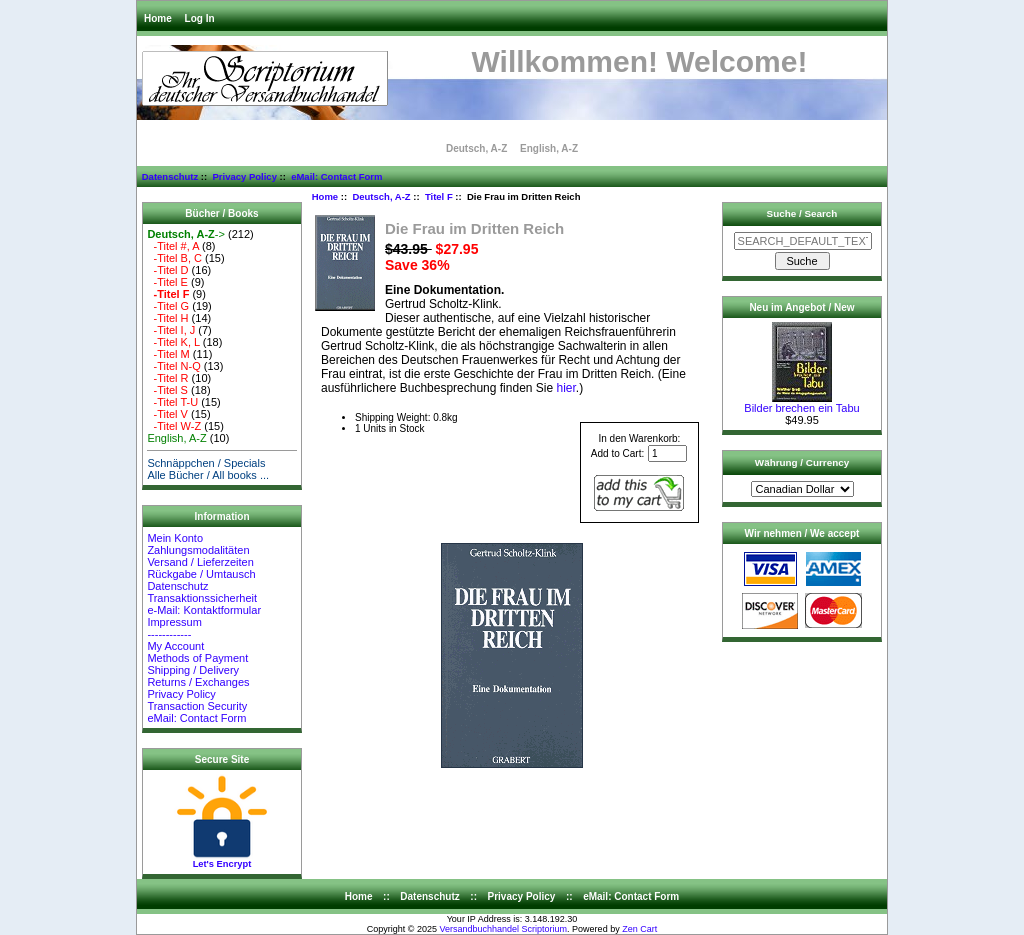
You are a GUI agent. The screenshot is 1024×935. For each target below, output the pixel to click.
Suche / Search (802, 213)
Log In (200, 18)
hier (566, 388)
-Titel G (168, 306)
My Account (175, 646)
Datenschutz (170, 176)
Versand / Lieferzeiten (200, 562)
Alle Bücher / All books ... (208, 475)
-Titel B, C (174, 258)
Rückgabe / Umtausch (201, 574)
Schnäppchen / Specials (206, 463)
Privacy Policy (244, 176)
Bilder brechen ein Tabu (801, 403)
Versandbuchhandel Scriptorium (504, 929)
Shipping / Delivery (193, 670)
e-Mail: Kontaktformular (205, 610)
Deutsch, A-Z (381, 196)
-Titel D (167, 270)
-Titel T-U (172, 402)
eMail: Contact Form (336, 176)
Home (158, 18)
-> (186, 234)
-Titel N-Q (173, 366)
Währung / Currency (802, 462)
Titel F (439, 196)
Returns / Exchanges (198, 682)
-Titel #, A (173, 246)
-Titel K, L (173, 342)
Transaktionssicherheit (202, 598)
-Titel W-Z (174, 426)
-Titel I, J (171, 330)
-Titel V (167, 414)
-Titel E (167, 282)
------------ (169, 634)
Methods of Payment (197, 658)
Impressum (174, 622)
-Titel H (167, 318)
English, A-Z (549, 148)
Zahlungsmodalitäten (198, 550)
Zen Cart (639, 929)
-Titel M (168, 354)
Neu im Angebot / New (801, 307)
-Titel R (167, 378)
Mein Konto (175, 538)
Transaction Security (197, 706)
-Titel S (167, 390)
